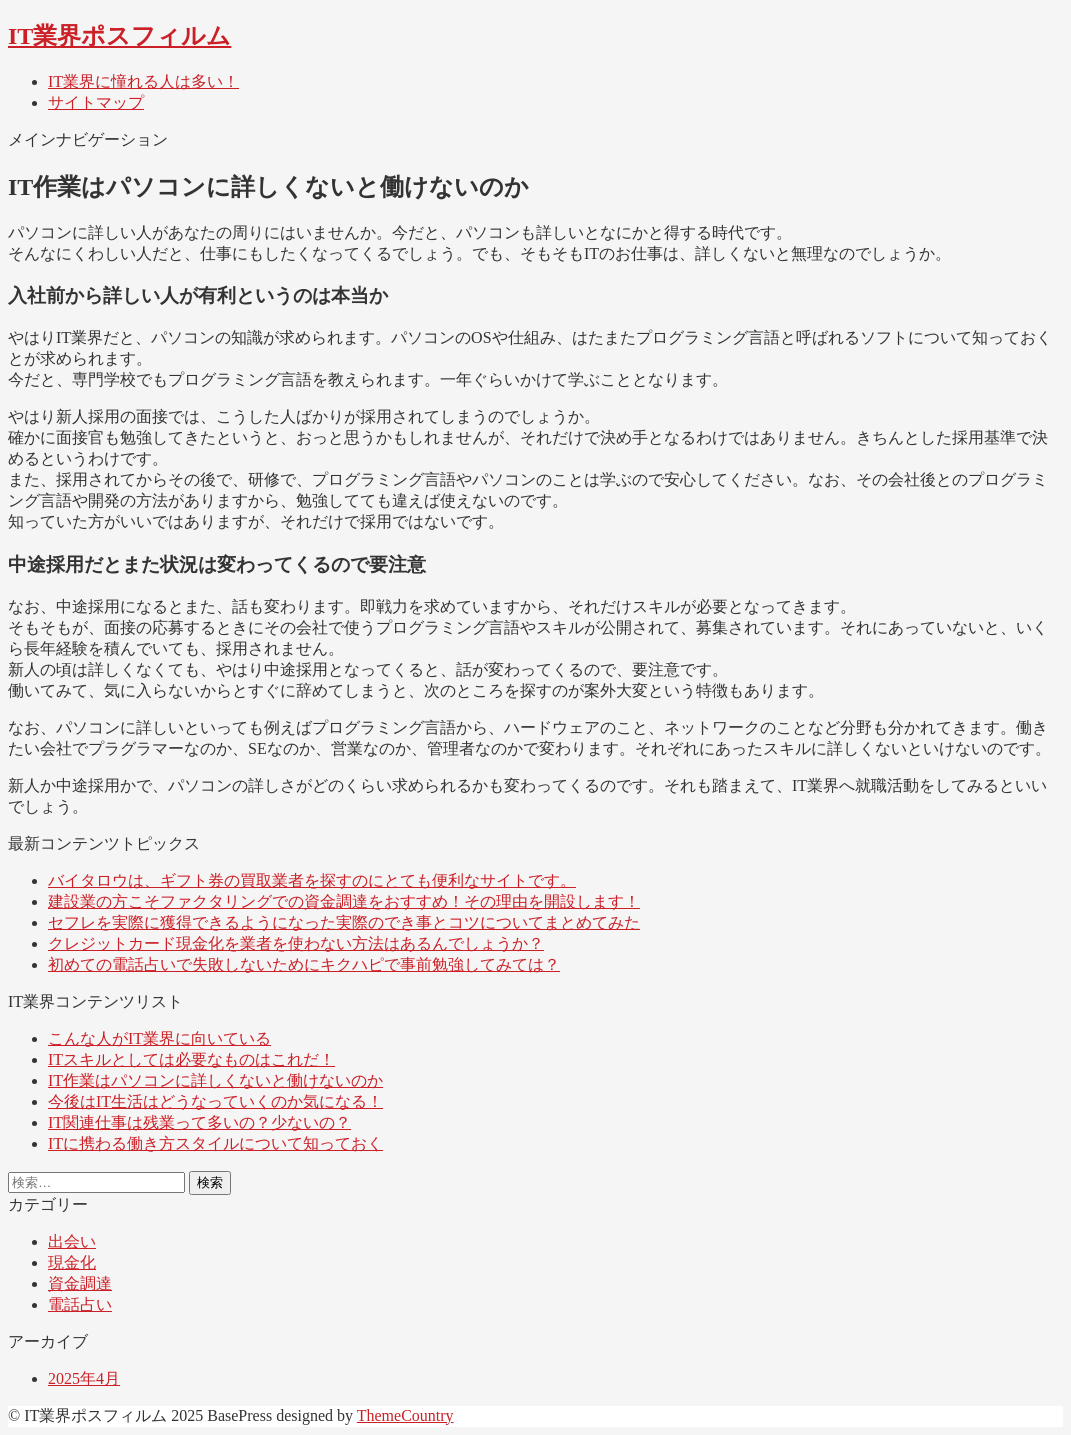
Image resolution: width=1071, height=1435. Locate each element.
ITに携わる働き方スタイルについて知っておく (215, 1143)
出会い (72, 1241)
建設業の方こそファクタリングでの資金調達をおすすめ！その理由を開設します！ (344, 901)
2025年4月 (84, 1378)
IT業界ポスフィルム (119, 36)
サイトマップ (96, 102)
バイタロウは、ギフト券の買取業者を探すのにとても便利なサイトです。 (312, 880)
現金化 (72, 1262)
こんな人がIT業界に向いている (159, 1038)
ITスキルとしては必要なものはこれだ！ (191, 1059)
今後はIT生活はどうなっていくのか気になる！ (215, 1101)
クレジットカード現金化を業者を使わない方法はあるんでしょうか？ (296, 943)
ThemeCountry (405, 1415)
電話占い (80, 1304)
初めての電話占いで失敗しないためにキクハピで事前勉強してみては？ (304, 964)
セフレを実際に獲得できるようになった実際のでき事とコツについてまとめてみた (344, 922)
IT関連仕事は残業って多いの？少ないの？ (199, 1122)
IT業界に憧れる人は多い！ (143, 81)
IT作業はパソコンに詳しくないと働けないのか (215, 1080)
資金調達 (80, 1283)
